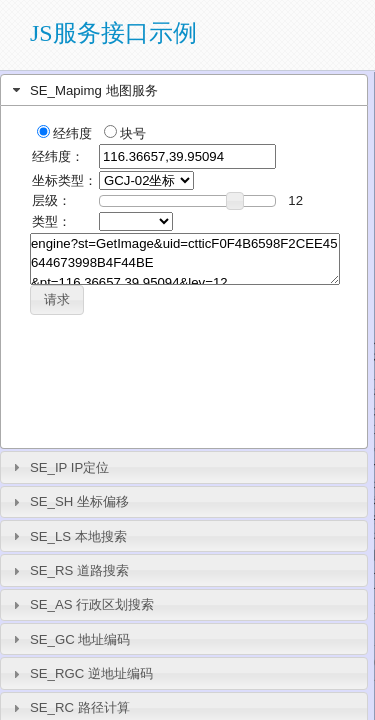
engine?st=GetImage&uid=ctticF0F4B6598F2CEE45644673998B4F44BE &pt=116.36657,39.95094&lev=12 (185, 259)
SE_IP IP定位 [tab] (59, 467)
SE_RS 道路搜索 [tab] (68, 571)
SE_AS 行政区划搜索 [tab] (81, 605)
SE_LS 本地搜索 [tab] (67, 536)
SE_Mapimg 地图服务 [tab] (83, 90)
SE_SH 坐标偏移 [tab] (68, 502)
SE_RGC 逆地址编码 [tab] (80, 674)
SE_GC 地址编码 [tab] (69, 639)
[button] (57, 300)
